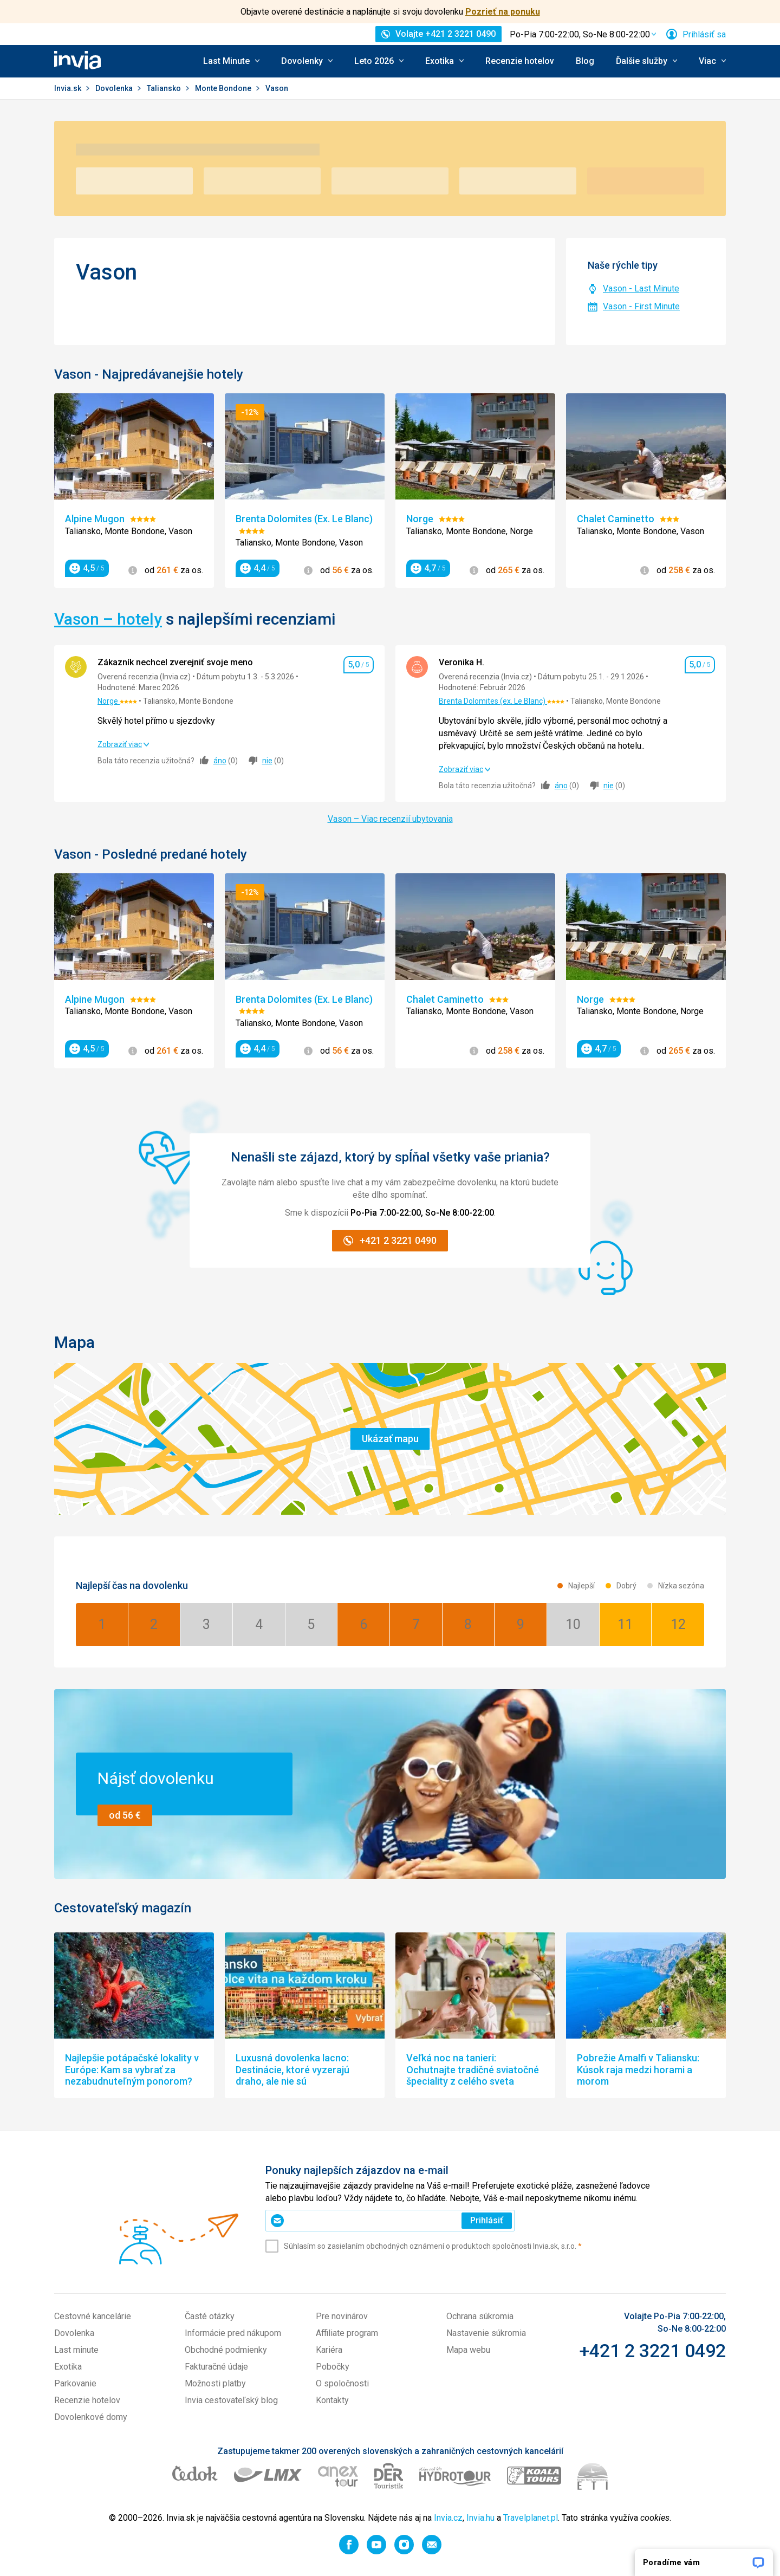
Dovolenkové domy (90, 2417)
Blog (585, 61)
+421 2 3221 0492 (652, 2350)
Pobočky (332, 2366)
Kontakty (332, 2400)
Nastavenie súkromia (486, 2333)
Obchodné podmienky (226, 2350)
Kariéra (329, 2350)
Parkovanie (75, 2383)
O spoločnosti (342, 2383)
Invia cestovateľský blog (231, 2400)
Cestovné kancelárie (92, 2316)
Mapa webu (468, 2350)
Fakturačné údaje (216, 2366)
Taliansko (165, 88)
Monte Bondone (224, 88)
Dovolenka (114, 88)
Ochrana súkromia (480, 2316)
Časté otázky (210, 2316)
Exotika (68, 2366)
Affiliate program (347, 2333)
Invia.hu (480, 2518)
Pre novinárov (342, 2316)
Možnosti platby (215, 2383)
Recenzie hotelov (519, 61)
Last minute (76, 2350)
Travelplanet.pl (530, 2518)
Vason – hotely (108, 618)
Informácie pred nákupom (233, 2333)
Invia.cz (448, 2518)
